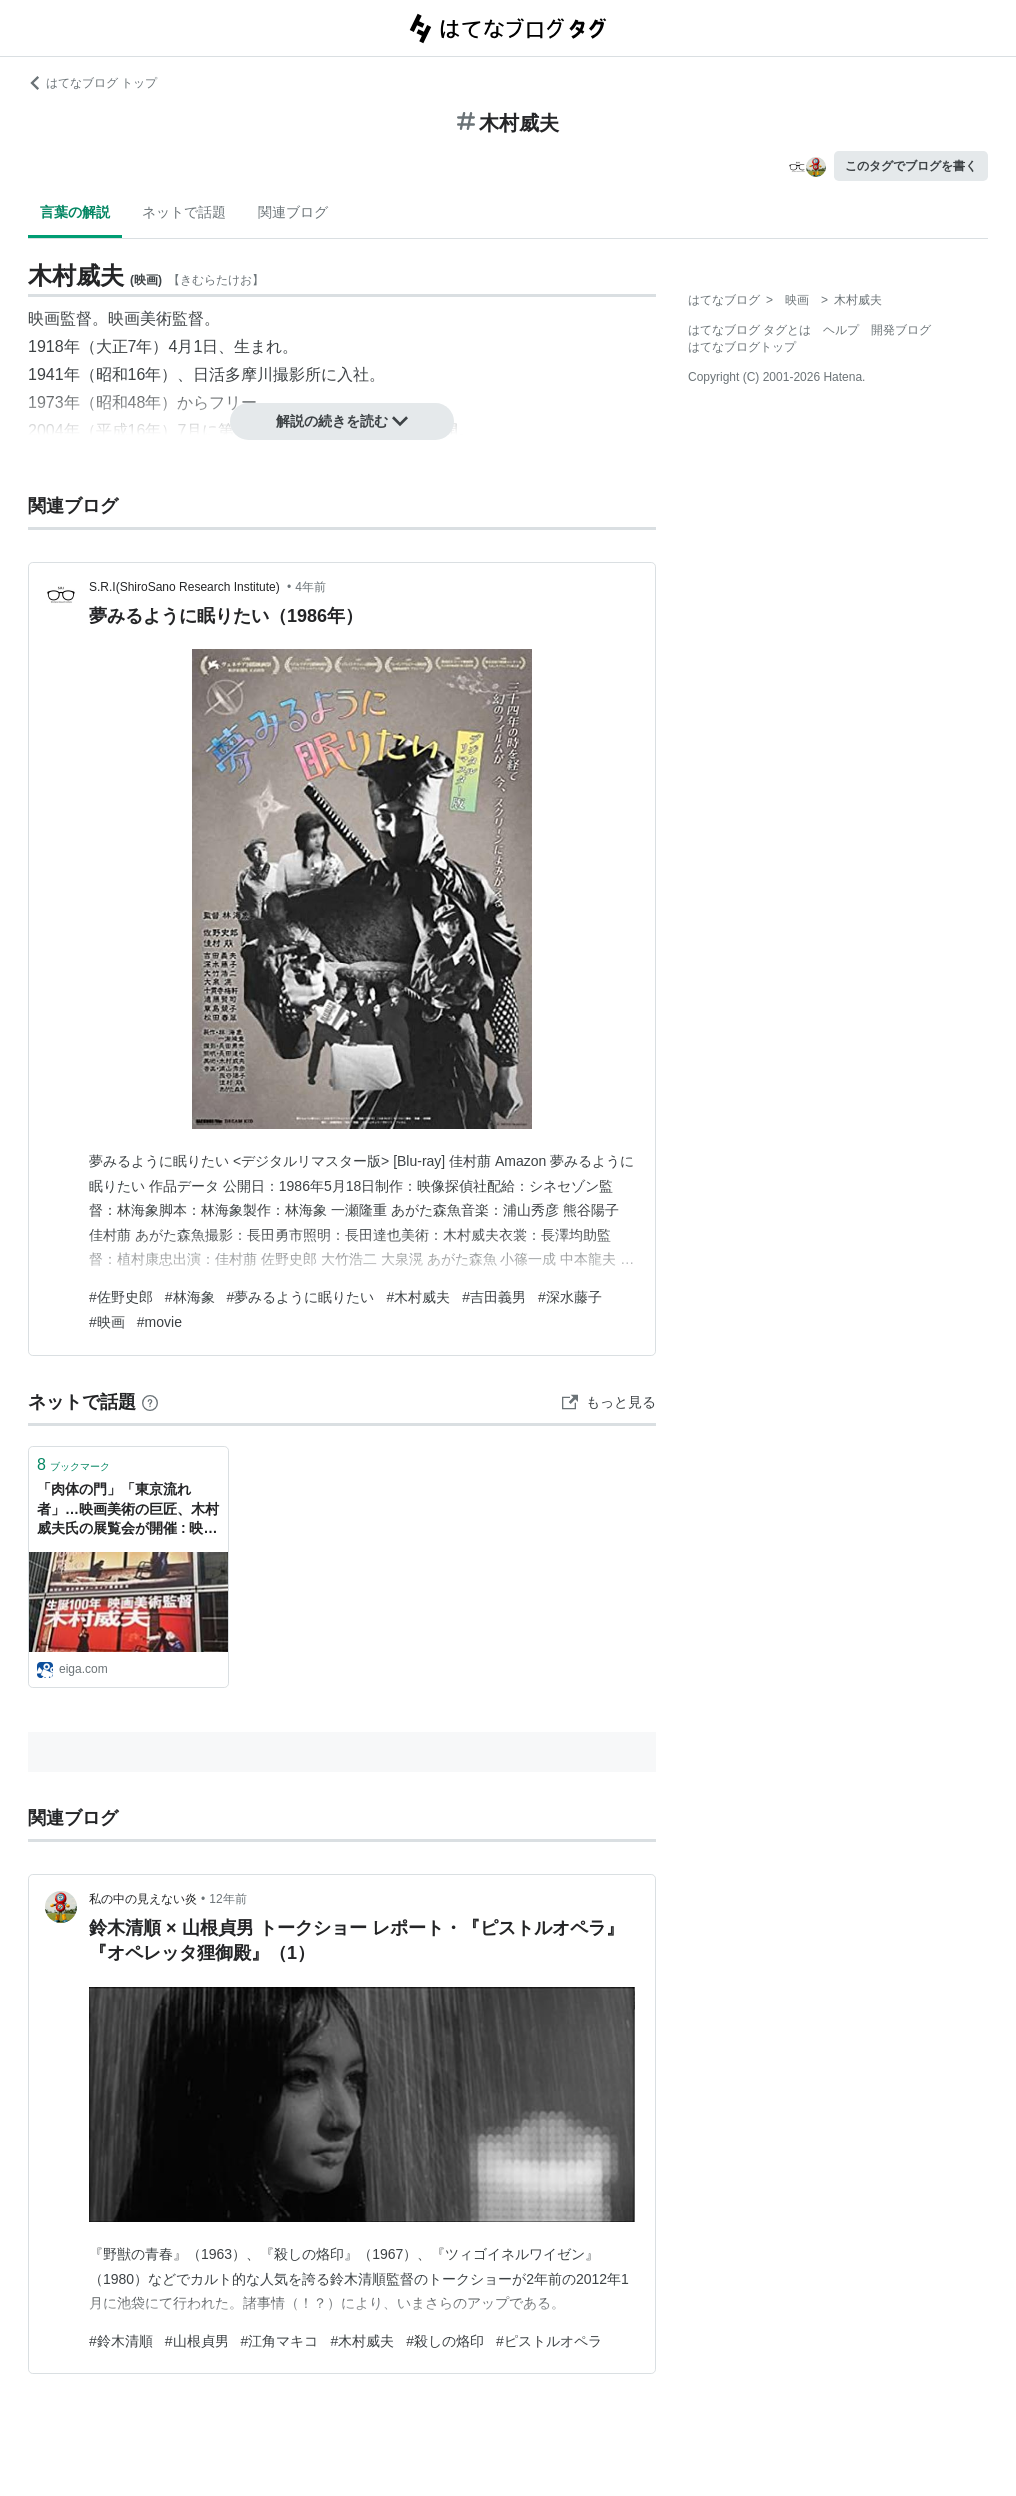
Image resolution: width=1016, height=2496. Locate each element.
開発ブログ (901, 330)
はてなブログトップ (742, 347)
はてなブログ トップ (92, 83)
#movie (159, 1322)
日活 (209, 374)
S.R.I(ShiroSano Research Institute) (186, 587)
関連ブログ (293, 212)
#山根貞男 (197, 2341)
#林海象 (190, 1297)
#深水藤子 (570, 1297)
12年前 (227, 1899)
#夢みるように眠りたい (301, 1297)
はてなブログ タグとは (749, 330)
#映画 (107, 1322)
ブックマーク (73, 1464)
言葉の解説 (75, 212)
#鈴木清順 (121, 2341)
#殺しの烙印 (445, 2341)
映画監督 (60, 318)
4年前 (310, 587)
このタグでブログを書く (911, 166)
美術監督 (172, 318)
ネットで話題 (184, 212)
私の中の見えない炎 (143, 1899)
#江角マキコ (280, 2341)
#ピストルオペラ (549, 2341)
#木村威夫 (418, 1297)
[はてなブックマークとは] (150, 1402)
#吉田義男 (494, 1297)
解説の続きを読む (342, 421)
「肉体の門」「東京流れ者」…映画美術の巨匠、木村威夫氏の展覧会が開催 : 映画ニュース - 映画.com (128, 1510)
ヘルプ (841, 330)
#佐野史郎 (121, 1297)
